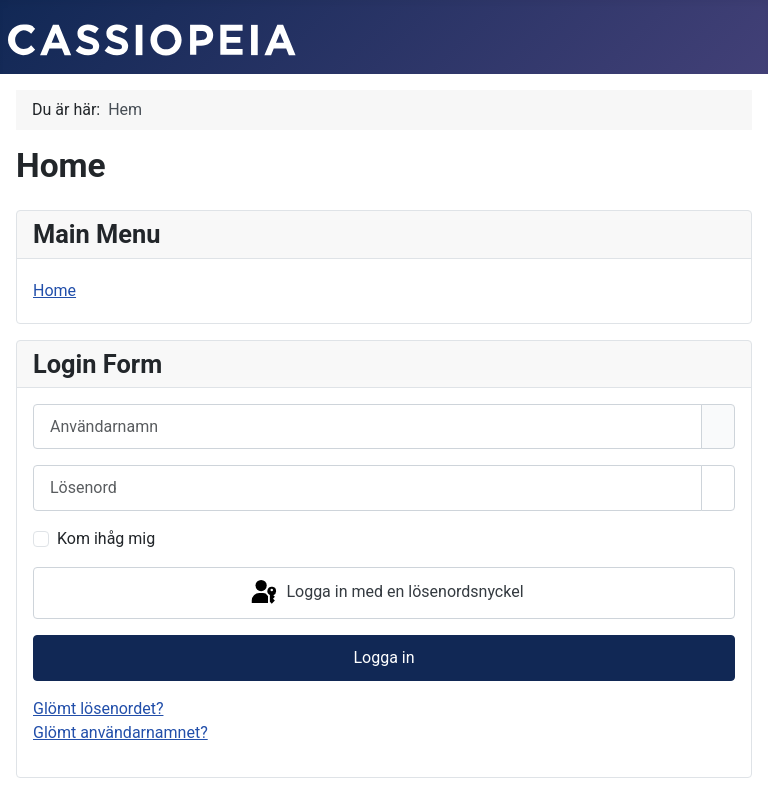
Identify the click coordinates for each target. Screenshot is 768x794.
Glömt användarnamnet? (120, 732)
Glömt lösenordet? (98, 708)
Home (54, 290)
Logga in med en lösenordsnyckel (385, 593)
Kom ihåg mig (106, 538)
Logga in (383, 657)
